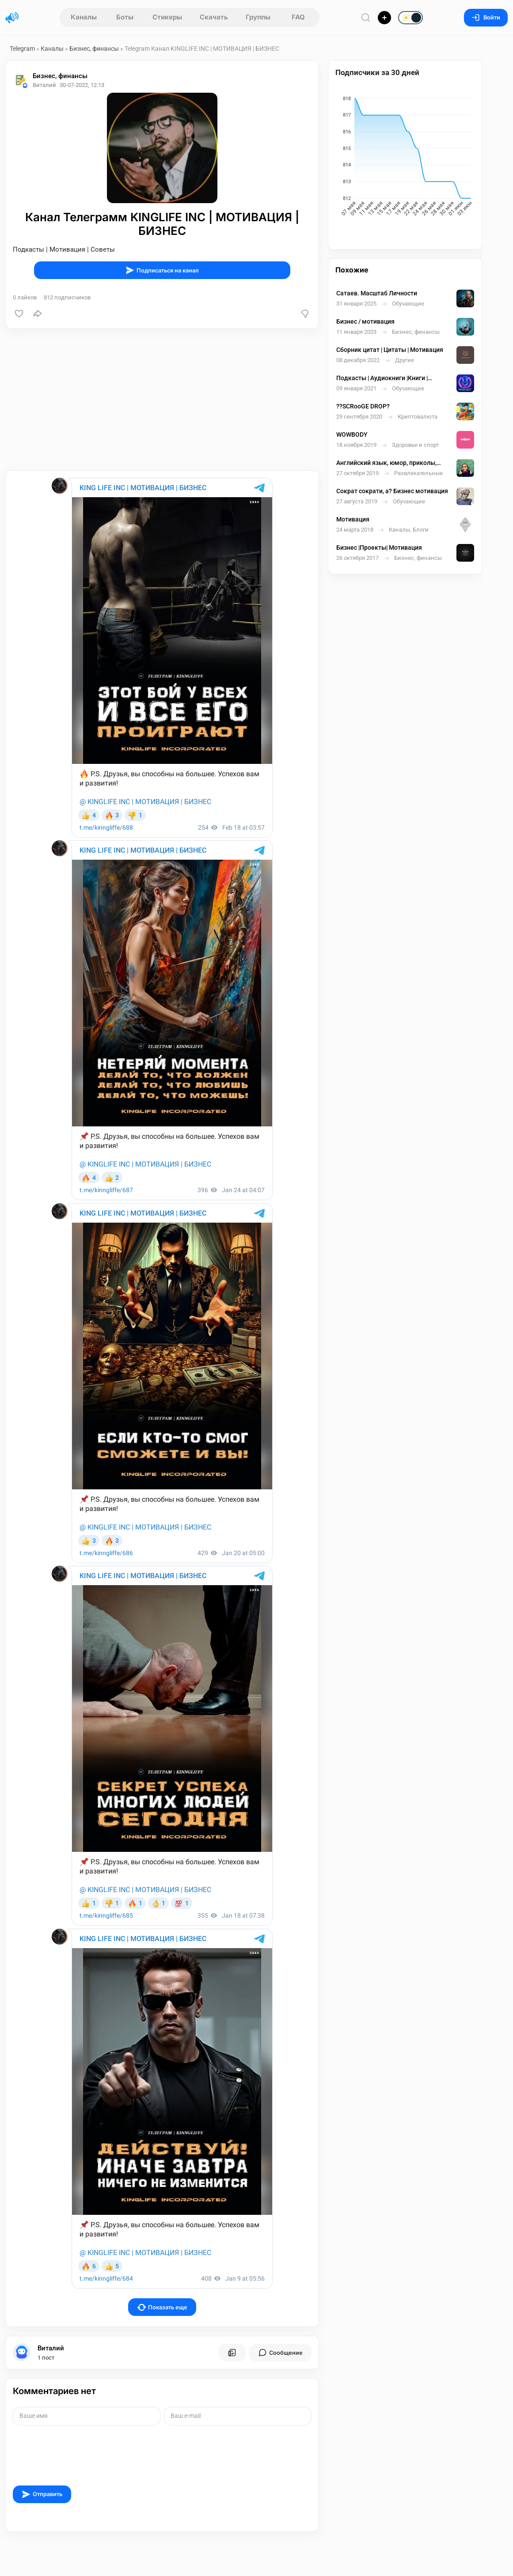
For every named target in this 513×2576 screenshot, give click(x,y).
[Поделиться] (38, 313)
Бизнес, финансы (94, 48)
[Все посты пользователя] (232, 2352)
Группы (258, 17)
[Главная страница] (12, 17)
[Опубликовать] (384, 17)
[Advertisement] (162, 399)
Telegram (22, 48)
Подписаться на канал (162, 270)
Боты (124, 17)
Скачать (214, 17)
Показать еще (162, 2307)
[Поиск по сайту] (366, 17)
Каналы (84, 17)
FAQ (298, 17)
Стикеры (167, 17)
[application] (405, 158)
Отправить (42, 2494)
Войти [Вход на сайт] (485, 17)
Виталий (51, 2348)
